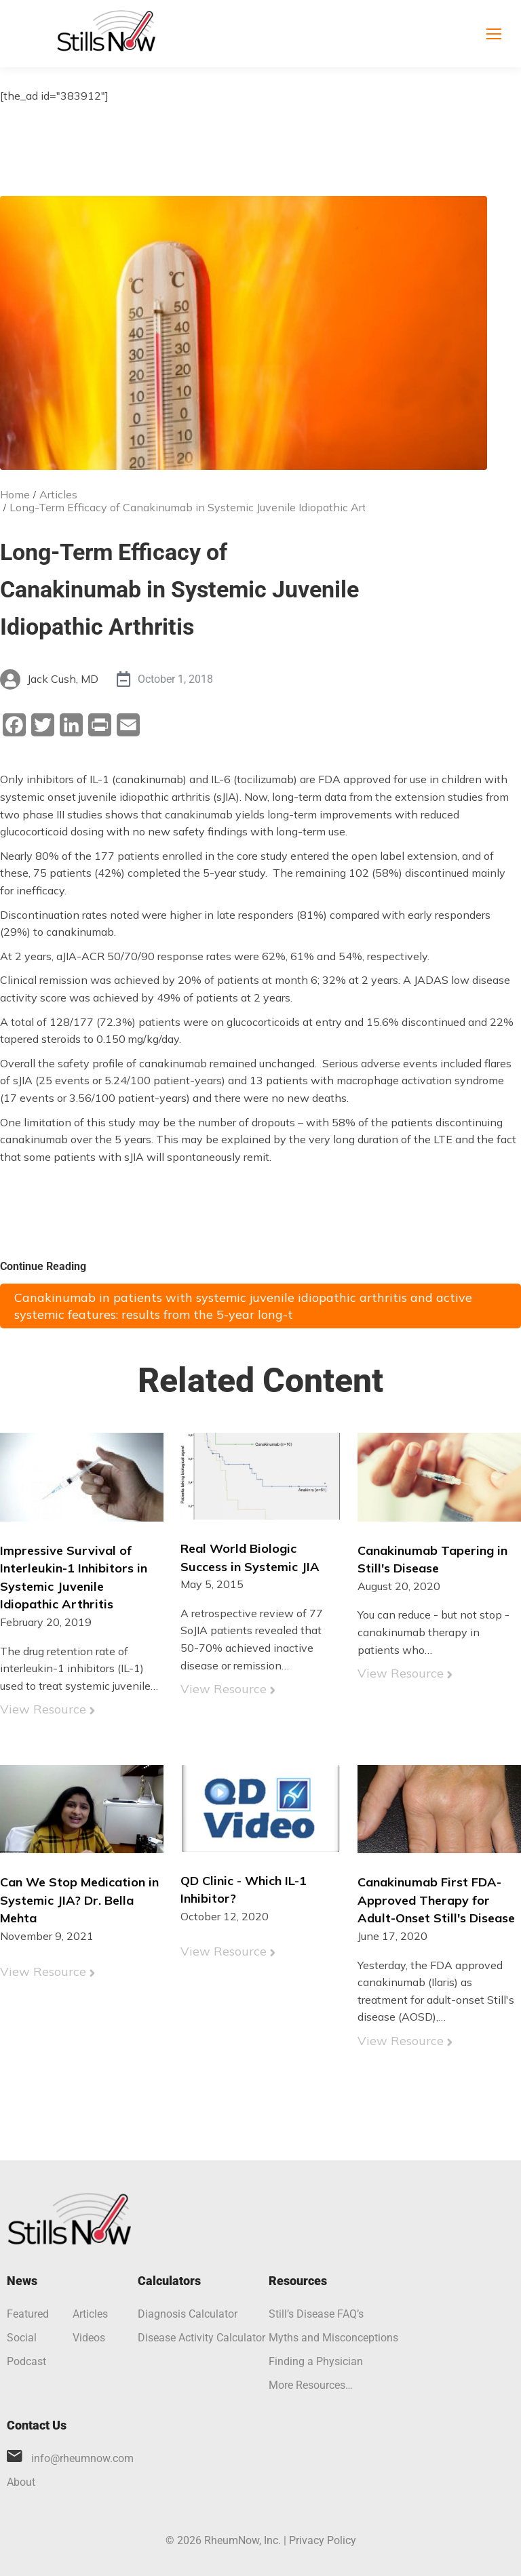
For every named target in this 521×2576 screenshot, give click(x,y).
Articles (90, 2313)
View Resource (43, 1709)
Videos (89, 2337)
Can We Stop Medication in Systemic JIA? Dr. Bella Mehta (79, 1900)
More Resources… (311, 2385)
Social (22, 2337)
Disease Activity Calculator (201, 2337)
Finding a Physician (316, 2361)
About (21, 2482)
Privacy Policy (322, 2540)
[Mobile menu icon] (493, 33)
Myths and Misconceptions (333, 2337)
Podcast (26, 2361)
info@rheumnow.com (82, 2458)
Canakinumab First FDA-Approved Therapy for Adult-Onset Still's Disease (436, 1900)
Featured (28, 2313)
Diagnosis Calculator (187, 2313)
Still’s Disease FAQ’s (316, 2313)
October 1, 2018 (175, 679)
